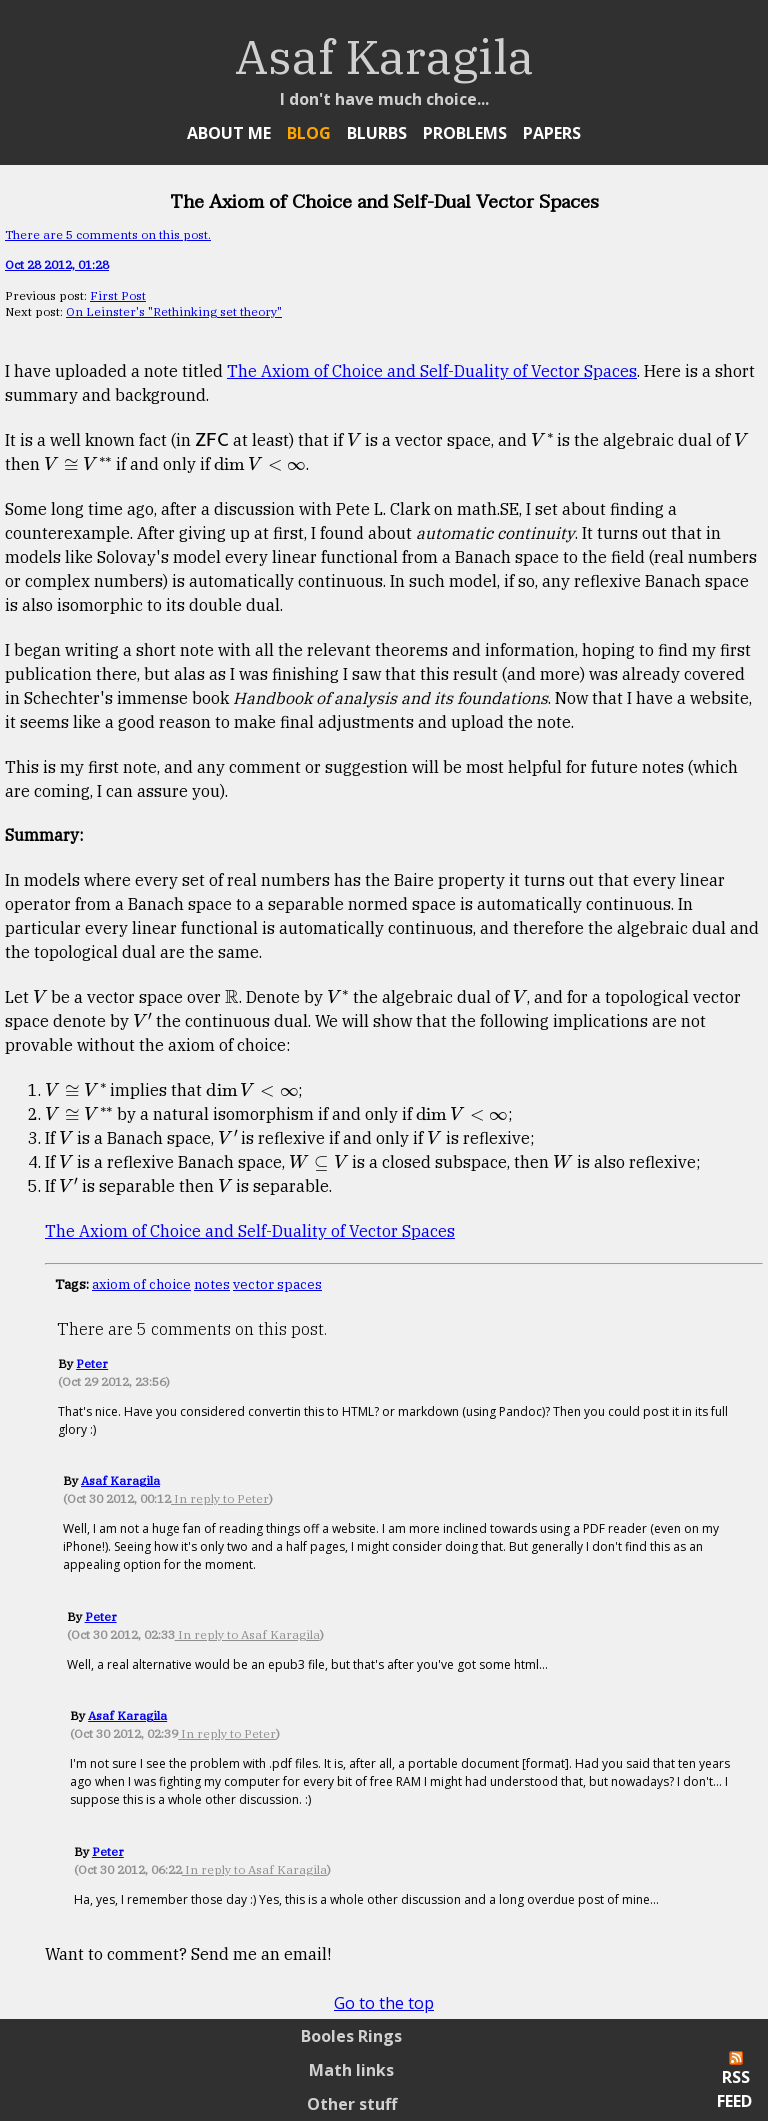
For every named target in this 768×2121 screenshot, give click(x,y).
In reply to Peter (220, 1498)
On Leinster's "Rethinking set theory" (174, 311)
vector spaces (277, 1284)
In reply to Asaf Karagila (247, 1634)
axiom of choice (141, 1284)
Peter (92, 1363)
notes (212, 1284)
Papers (552, 133)
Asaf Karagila (120, 1480)
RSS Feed (734, 2081)
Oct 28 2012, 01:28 (57, 264)
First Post (118, 295)
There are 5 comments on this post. (108, 234)
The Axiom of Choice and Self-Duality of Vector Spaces (432, 371)
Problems (465, 133)
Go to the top (384, 2003)
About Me (229, 133)
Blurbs (377, 133)
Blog (309, 133)
